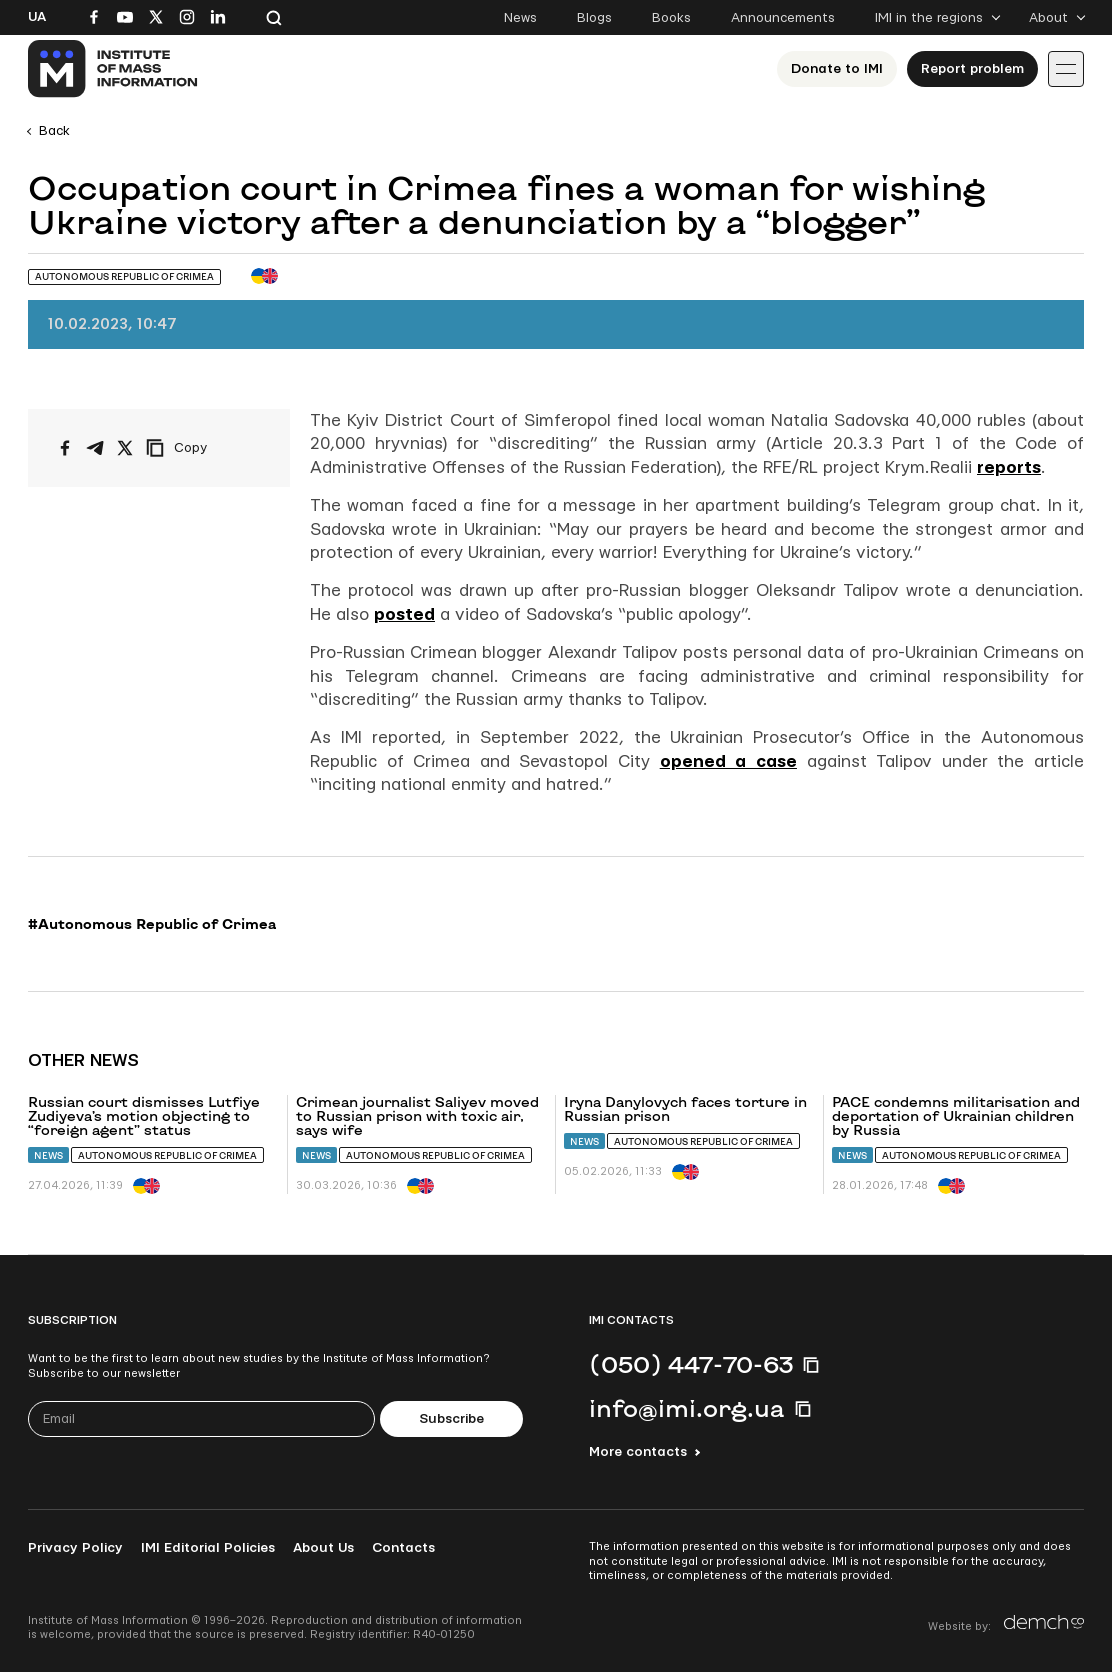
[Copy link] (204, 448)
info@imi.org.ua (687, 1408)
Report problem (972, 69)
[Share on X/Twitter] (125, 448)
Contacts (403, 1548)
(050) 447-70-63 (691, 1364)
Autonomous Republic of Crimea (167, 1155)
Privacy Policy (75, 1548)
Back (54, 131)
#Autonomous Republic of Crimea (152, 924)
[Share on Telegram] (95, 448)
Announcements (783, 18)
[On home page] (113, 69)
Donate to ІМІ (837, 69)
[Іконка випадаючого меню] (1066, 69)
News (520, 18)
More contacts (638, 1452)
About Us (323, 1548)
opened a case (728, 761)
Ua (37, 17)
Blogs (594, 18)
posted (404, 614)
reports (1009, 467)
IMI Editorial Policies (208, 1548)
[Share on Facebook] (65, 448)
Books (671, 18)
